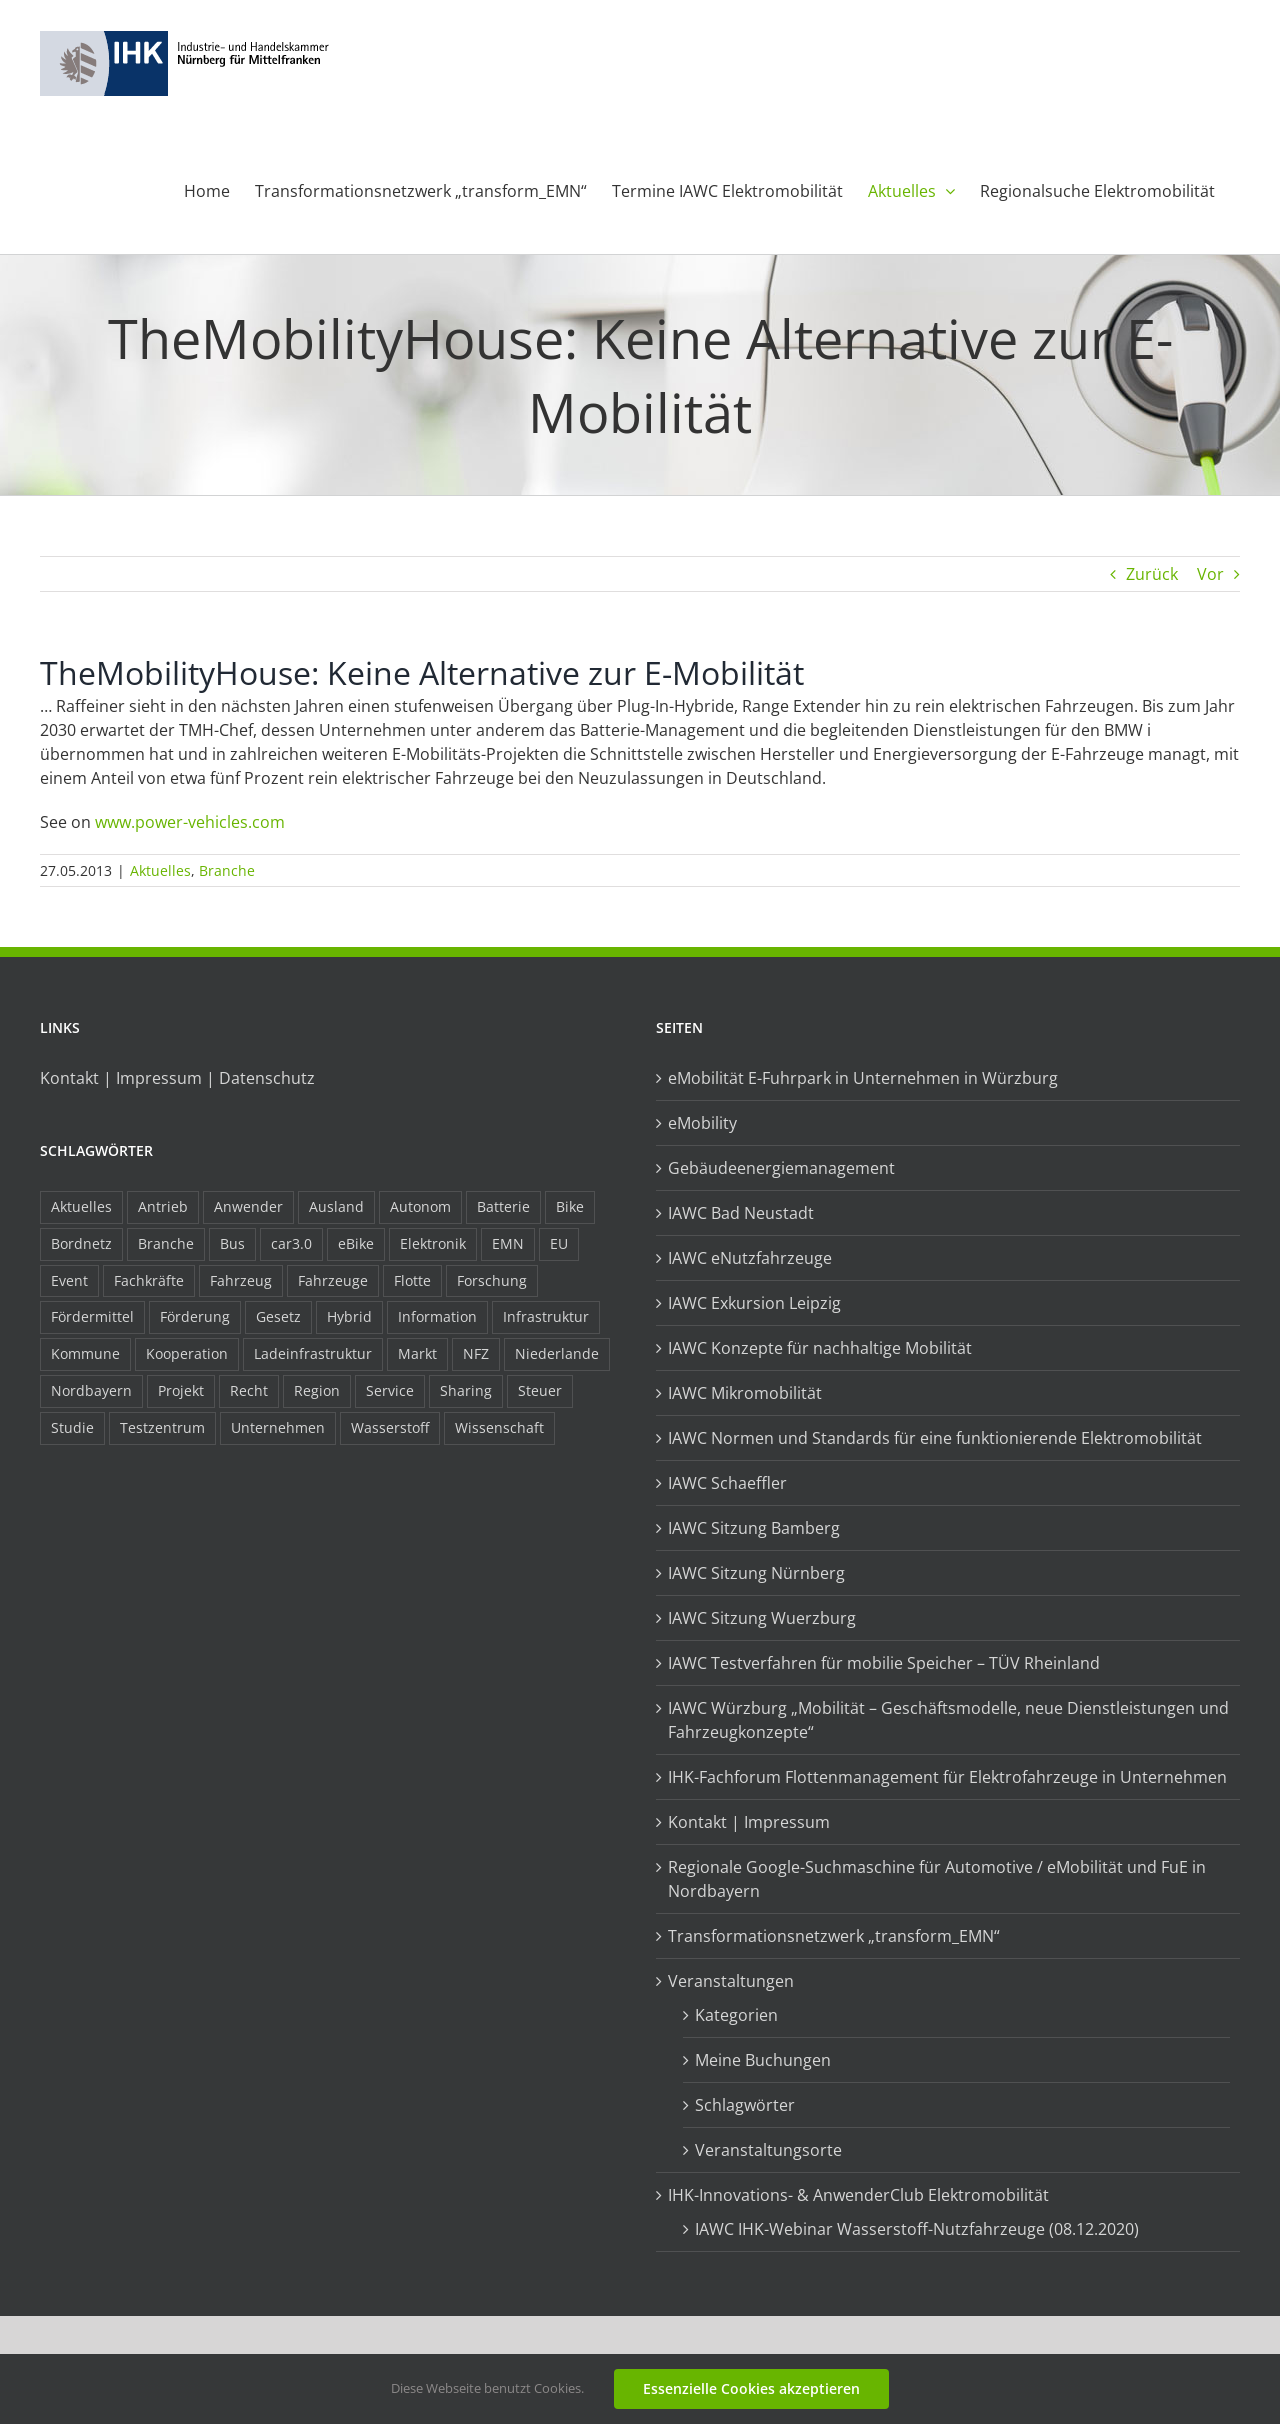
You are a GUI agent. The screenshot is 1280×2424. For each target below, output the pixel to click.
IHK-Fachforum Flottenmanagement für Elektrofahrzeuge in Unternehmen (947, 1777)
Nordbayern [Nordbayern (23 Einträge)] (91, 1390)
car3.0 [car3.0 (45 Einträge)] (291, 1243)
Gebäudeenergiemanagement (781, 1168)
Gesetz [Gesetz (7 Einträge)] (278, 1316)
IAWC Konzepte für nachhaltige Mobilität (820, 1348)
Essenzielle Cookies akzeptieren (751, 2388)
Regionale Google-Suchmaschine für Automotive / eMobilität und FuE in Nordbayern (937, 1879)
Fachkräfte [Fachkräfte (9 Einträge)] (149, 1280)
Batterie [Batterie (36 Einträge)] (503, 1206)
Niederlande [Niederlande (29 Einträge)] (557, 1353)
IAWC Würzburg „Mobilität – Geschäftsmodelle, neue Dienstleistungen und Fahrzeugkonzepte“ (948, 1720)
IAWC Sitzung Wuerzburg (762, 1618)
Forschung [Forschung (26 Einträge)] (492, 1280)
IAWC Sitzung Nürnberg (756, 1573)
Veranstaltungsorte (768, 2150)
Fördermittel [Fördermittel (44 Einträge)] (92, 1316)
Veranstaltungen (731, 1981)
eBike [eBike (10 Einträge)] (356, 1243)
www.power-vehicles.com (190, 822)
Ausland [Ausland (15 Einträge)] (336, 1206)
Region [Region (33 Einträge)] (317, 1390)
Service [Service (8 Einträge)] (390, 1390)
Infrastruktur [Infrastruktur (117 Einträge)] (546, 1316)
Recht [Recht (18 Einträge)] (249, 1390)
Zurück (1152, 574)
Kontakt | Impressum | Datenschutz (177, 1078)
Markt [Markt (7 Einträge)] (417, 1353)
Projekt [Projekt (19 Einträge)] (181, 1390)
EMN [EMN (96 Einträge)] (508, 1243)
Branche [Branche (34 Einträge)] (166, 1243)
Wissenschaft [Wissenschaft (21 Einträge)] (499, 1427)
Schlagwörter (745, 2105)
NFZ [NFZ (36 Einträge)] (476, 1353)
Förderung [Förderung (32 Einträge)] (195, 1316)
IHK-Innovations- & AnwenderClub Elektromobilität (858, 2195)
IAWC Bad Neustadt (741, 1213)
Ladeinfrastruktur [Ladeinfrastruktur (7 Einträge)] (313, 1353)
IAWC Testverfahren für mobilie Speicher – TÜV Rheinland (884, 1663)
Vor (1210, 574)
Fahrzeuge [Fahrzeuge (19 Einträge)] (333, 1280)
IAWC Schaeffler (727, 1483)
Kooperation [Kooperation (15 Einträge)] (187, 1353)
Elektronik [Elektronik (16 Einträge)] (433, 1243)
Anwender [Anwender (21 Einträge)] (248, 1206)
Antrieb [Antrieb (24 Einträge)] (163, 1206)
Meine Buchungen (763, 2060)
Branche (227, 870)
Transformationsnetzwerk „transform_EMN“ (834, 1936)
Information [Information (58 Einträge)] (437, 1316)
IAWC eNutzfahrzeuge (750, 1258)
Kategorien (736, 2015)
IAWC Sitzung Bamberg (754, 1528)
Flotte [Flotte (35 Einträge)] (412, 1280)
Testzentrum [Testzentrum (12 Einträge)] (162, 1427)
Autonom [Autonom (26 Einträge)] (420, 1206)
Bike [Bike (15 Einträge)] (570, 1206)
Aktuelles (160, 870)
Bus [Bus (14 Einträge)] (232, 1243)
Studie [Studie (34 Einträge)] (72, 1427)
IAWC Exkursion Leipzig (754, 1303)
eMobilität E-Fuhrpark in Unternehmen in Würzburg (863, 1078)
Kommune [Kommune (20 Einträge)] (85, 1353)
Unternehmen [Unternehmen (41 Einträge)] (278, 1427)
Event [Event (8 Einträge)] (69, 1280)
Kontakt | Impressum (749, 1822)
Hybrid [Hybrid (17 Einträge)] (349, 1316)
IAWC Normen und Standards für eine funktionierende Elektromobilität (935, 1438)
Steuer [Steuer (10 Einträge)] (540, 1390)
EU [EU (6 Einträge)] (559, 1243)
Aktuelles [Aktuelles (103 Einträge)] (81, 1206)
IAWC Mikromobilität (745, 1393)
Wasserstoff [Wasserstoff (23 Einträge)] (390, 1427)
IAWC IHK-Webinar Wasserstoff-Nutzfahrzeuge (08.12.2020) (917, 2229)
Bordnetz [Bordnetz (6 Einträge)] (81, 1243)
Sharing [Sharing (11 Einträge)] (466, 1390)
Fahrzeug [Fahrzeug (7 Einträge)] (241, 1280)
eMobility (702, 1123)
